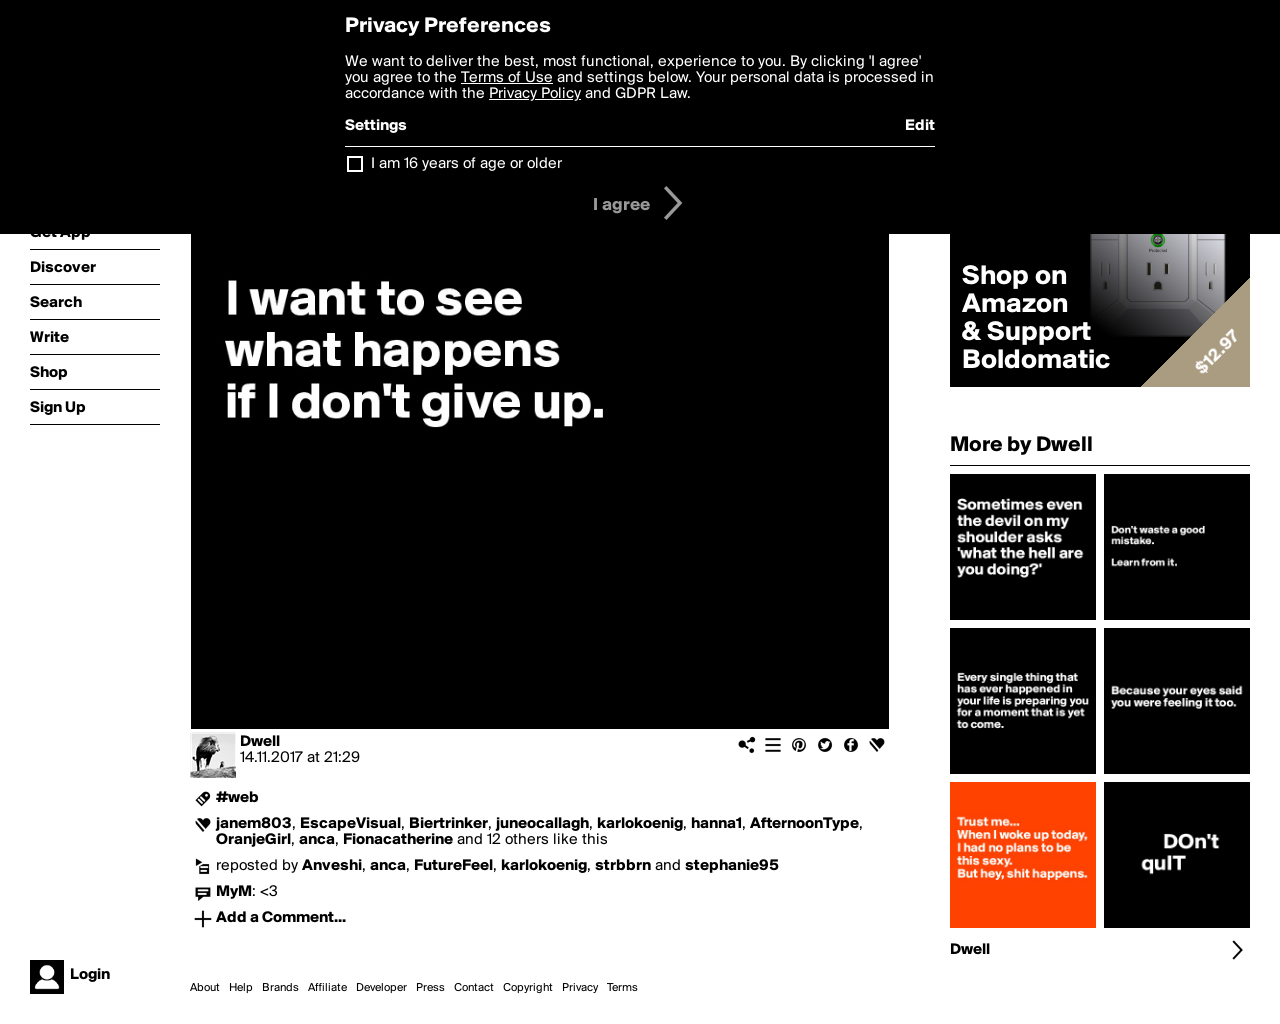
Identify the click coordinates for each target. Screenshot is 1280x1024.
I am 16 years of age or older (466, 164)
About (205, 988)
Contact (474, 988)
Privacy (580, 988)
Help (241, 988)
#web (237, 798)
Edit (920, 126)
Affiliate (327, 988)
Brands (280, 988)
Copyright (528, 988)
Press (430, 988)
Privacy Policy (535, 94)
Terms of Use (507, 78)
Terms (622, 988)
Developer (381, 988)
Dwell (260, 742)
